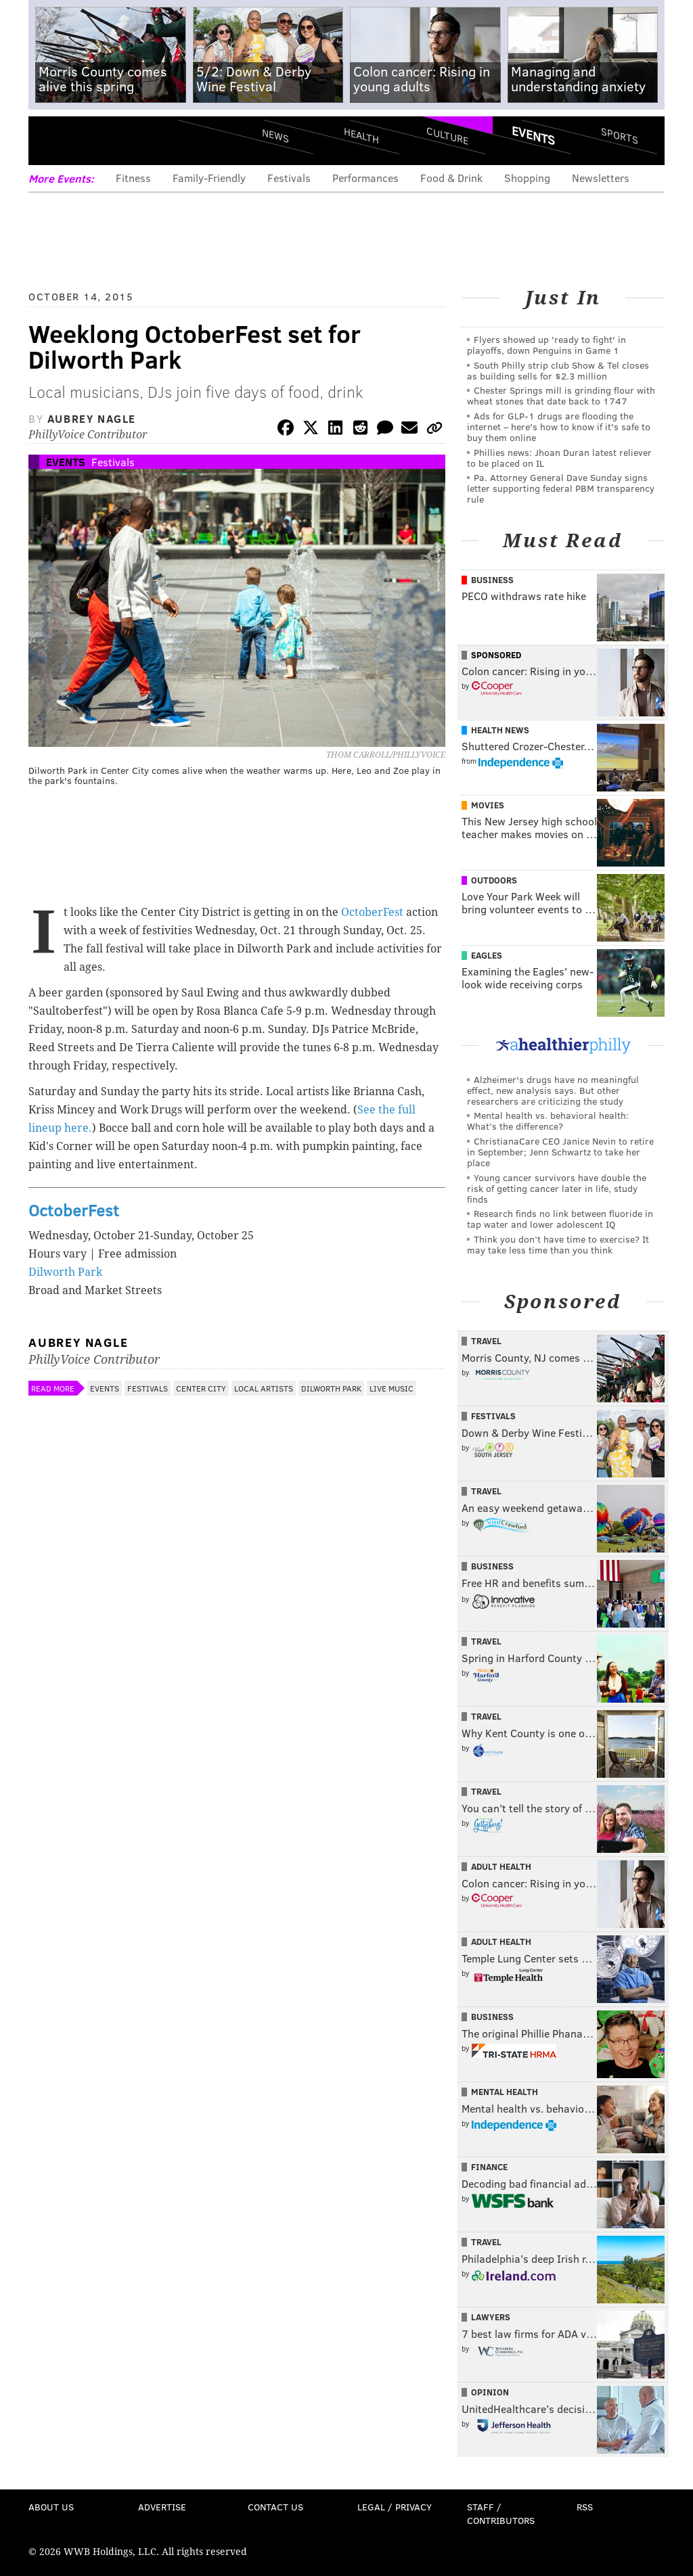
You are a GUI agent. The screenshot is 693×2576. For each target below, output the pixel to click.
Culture (447, 135)
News (275, 135)
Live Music (391, 1388)
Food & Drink (451, 177)
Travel (486, 1341)
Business (492, 580)
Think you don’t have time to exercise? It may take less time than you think (558, 1244)
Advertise (162, 2506)
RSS (585, 2506)
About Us (51, 2506)
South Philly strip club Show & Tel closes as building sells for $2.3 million (558, 370)
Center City (201, 1388)
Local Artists (263, 1388)
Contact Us (275, 2506)
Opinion (490, 2392)
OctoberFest (372, 912)
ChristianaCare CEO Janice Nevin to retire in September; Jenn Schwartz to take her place (560, 1151)
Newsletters (600, 177)
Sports (619, 135)
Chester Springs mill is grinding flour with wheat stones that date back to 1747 (561, 395)
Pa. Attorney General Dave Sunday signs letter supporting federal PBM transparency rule (560, 488)
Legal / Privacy (394, 2506)
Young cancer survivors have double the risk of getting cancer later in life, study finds (556, 1188)
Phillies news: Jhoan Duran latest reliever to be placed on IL (559, 457)
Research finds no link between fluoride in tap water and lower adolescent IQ (560, 1218)
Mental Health (504, 2092)
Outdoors (494, 880)
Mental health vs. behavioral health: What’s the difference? (548, 1120)
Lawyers (490, 2317)
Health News (500, 730)
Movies (487, 805)
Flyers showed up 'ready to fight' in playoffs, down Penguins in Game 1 (546, 344)
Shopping (527, 177)
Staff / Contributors (501, 2513)
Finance (489, 2167)
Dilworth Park (65, 1272)
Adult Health (501, 1866)
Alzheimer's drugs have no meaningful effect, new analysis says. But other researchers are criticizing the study (553, 1090)
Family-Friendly (209, 177)
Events (533, 135)
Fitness (133, 177)
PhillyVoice (121, 140)
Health (361, 135)
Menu (50, 140)
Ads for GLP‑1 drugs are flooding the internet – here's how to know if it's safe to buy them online (558, 426)
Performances (365, 177)
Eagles (486, 955)
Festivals (289, 177)
